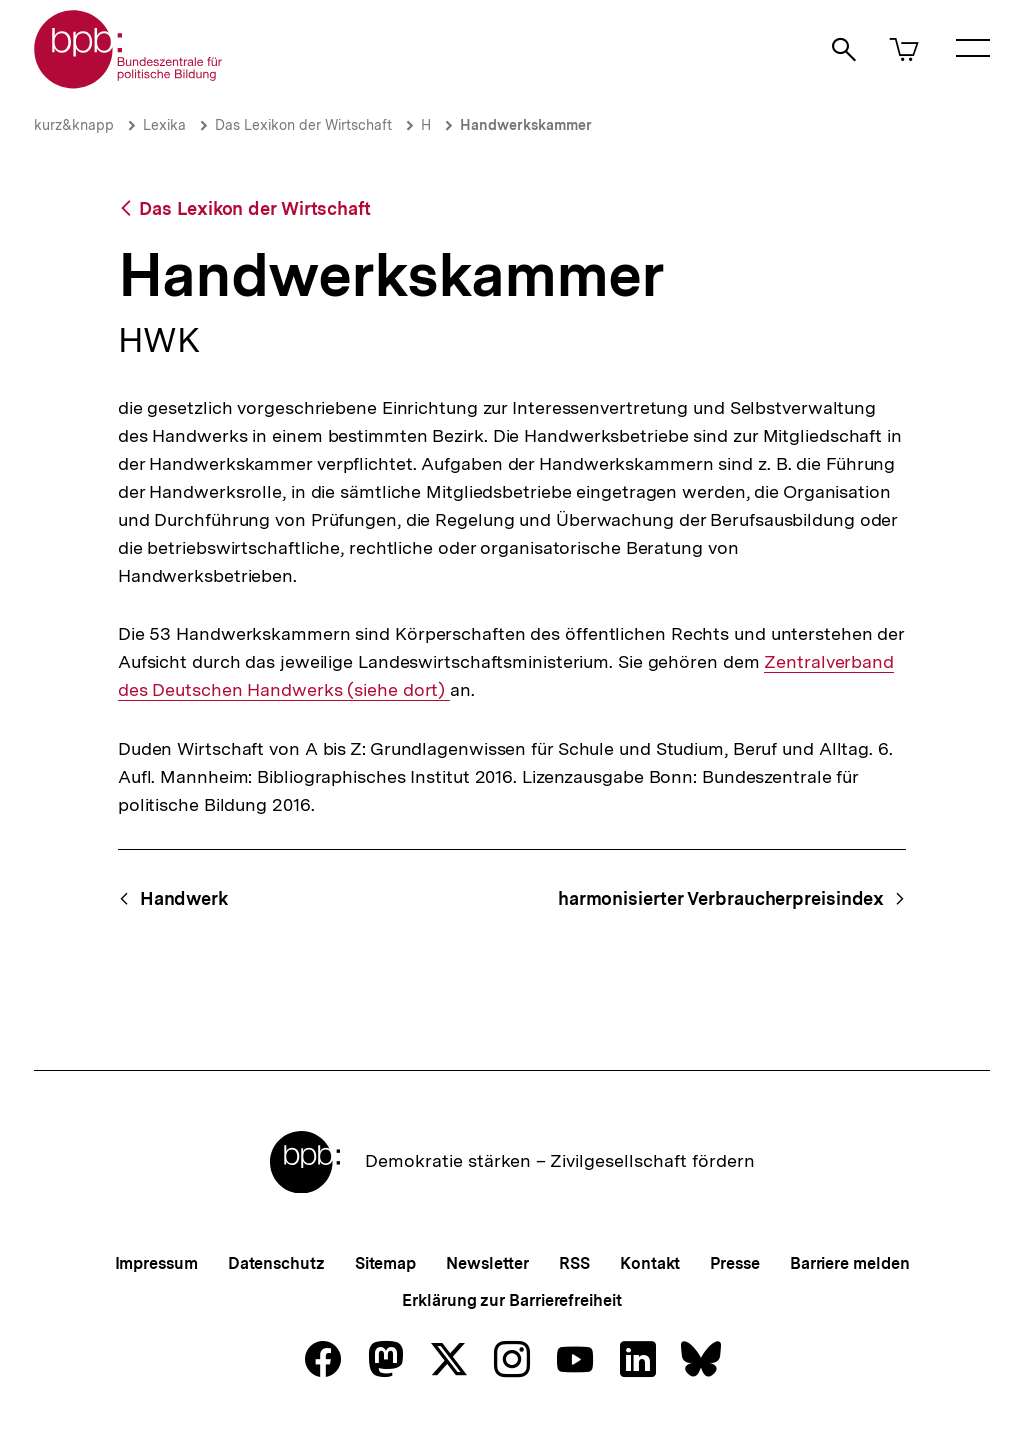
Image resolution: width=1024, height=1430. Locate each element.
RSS (574, 1263)
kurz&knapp (74, 125)
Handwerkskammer (526, 125)
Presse (734, 1263)
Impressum (156, 1263)
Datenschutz (276, 1263)
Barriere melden (850, 1263)
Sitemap (385, 1263)
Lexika (164, 125)
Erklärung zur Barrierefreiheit (511, 1300)
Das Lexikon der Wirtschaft (303, 125)
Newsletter (487, 1263)
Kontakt (650, 1263)
